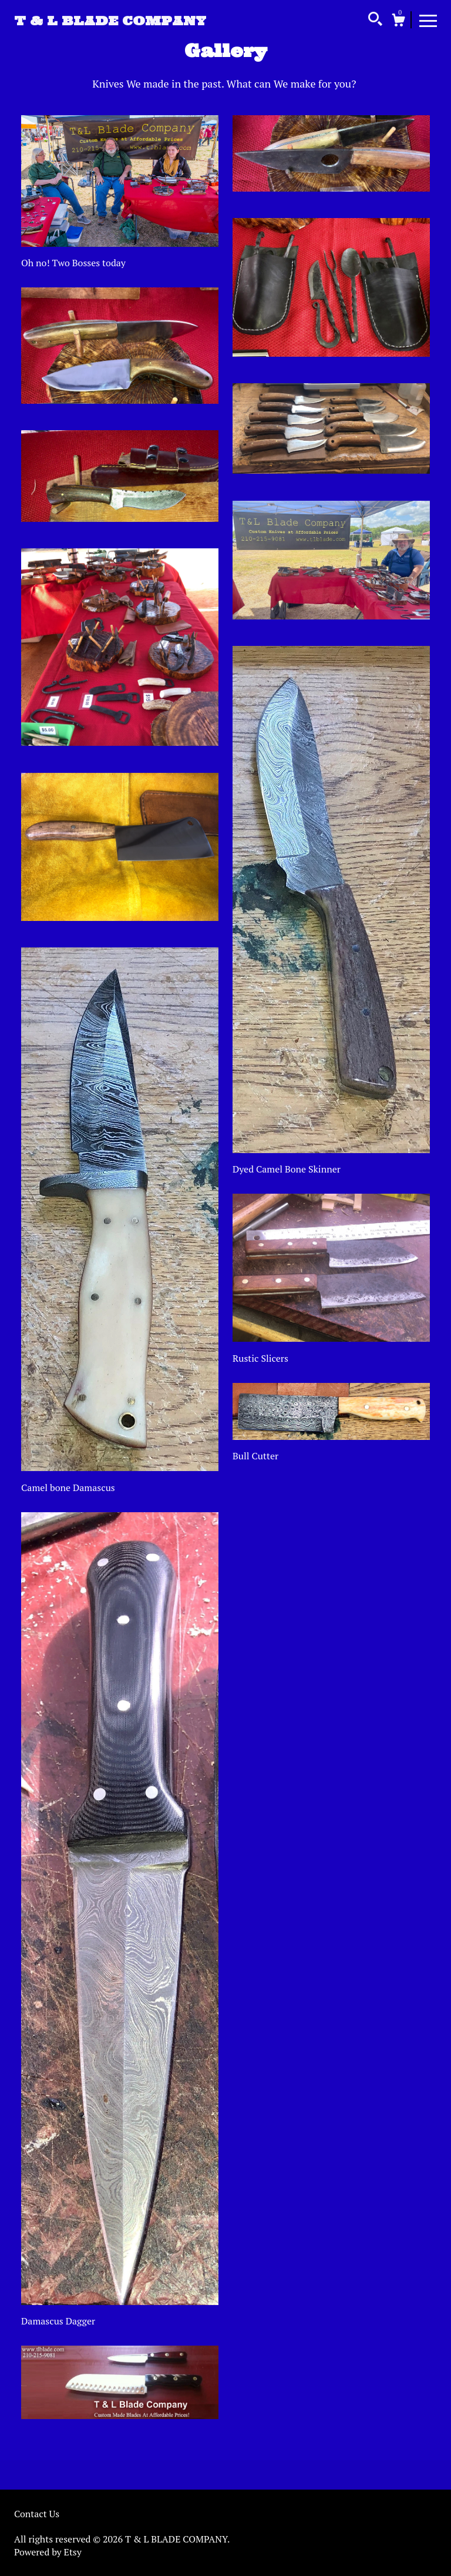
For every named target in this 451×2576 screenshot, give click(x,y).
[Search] (375, 20)
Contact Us (36, 2513)
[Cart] (398, 22)
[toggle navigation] (428, 20)
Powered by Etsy (48, 2551)
